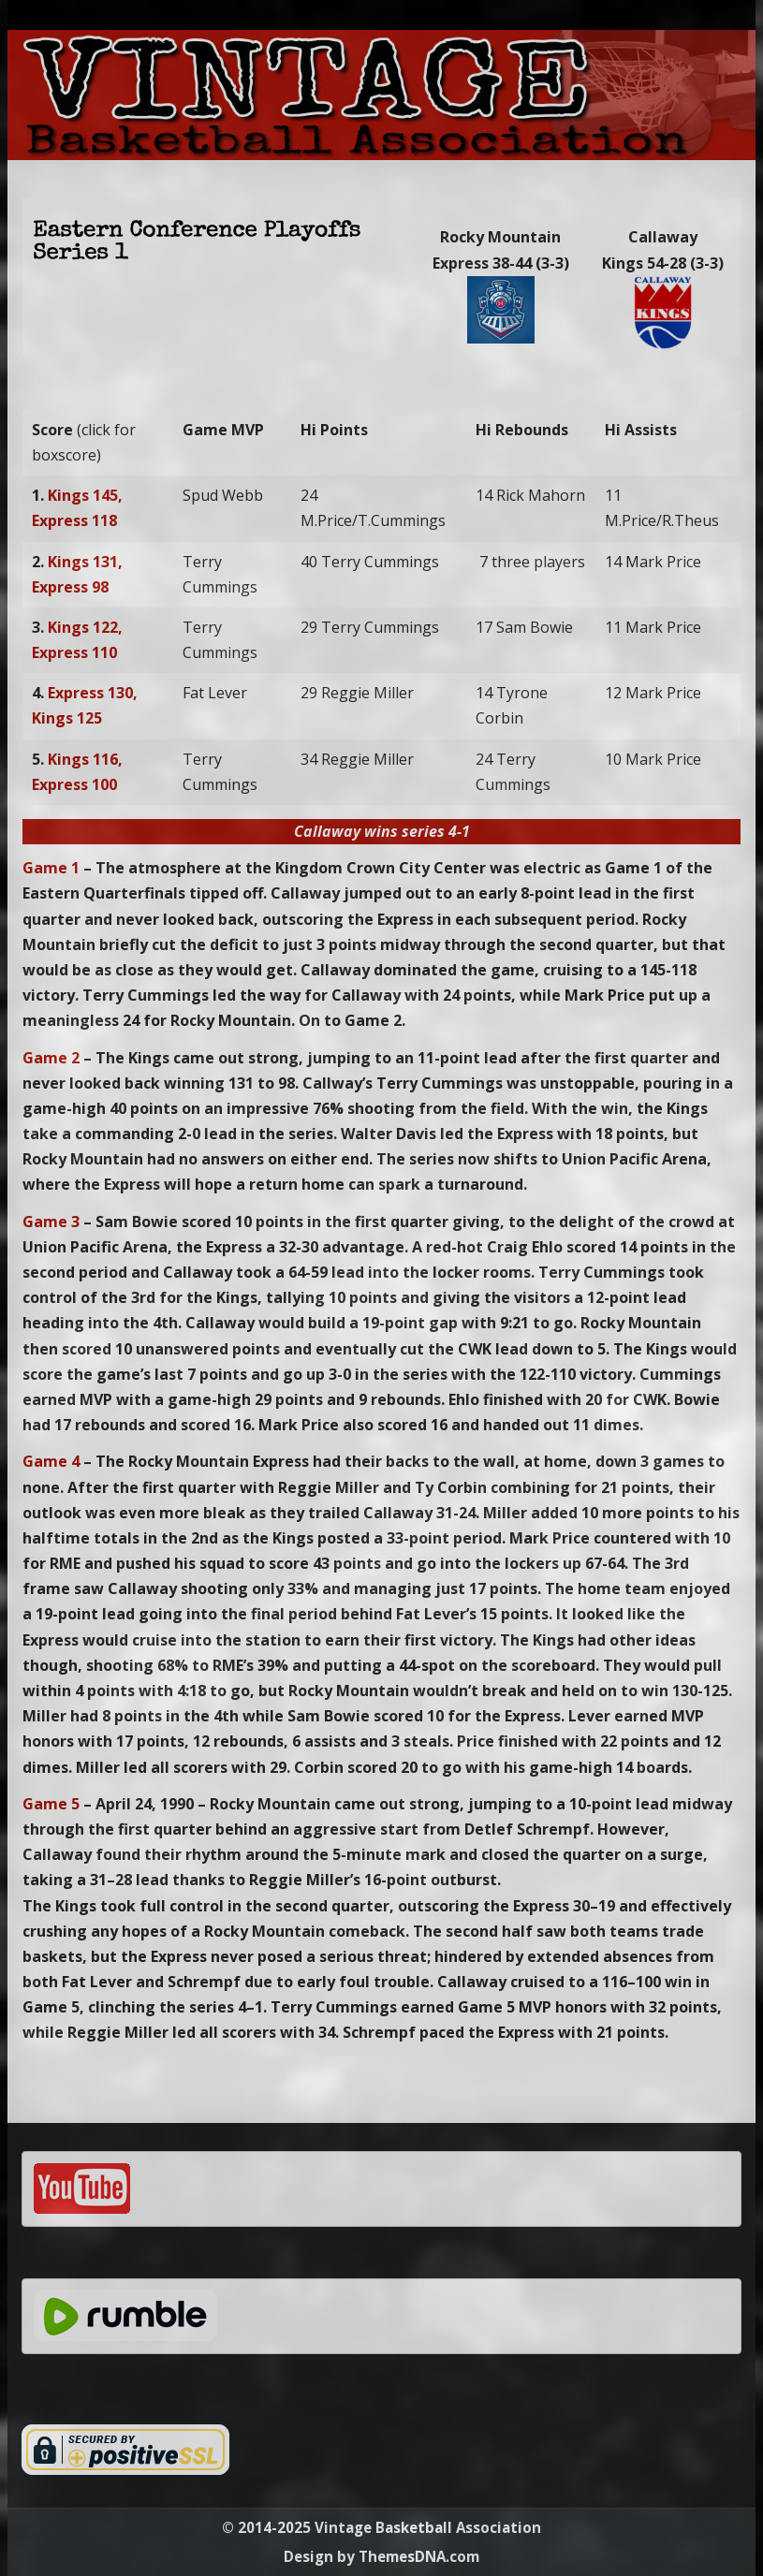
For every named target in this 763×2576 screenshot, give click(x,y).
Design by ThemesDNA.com (381, 2556)
